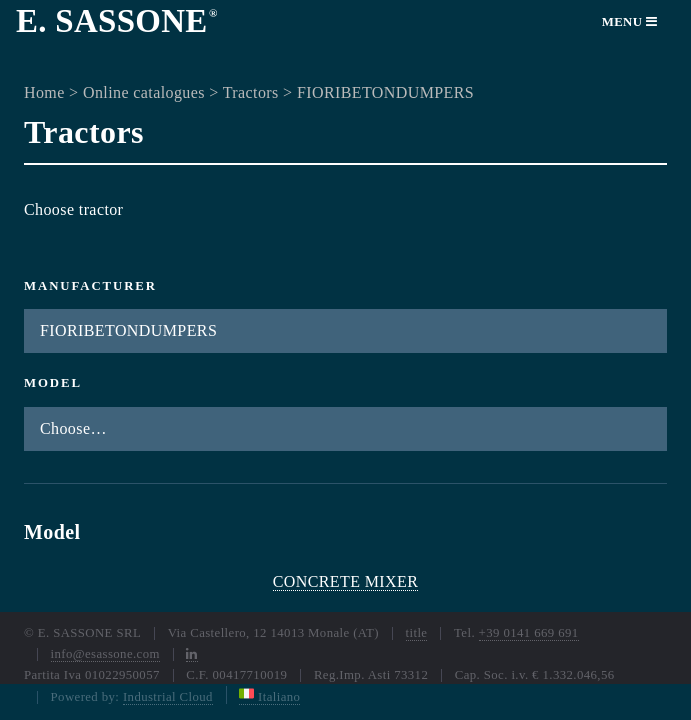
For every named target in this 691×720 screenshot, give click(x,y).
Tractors (251, 92)
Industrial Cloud (168, 697)
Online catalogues (144, 92)
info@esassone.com (105, 654)
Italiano (269, 697)
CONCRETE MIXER (346, 581)
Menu (630, 22)
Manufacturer (90, 286)
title (417, 633)
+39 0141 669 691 (529, 633)
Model (53, 383)
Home (44, 92)
